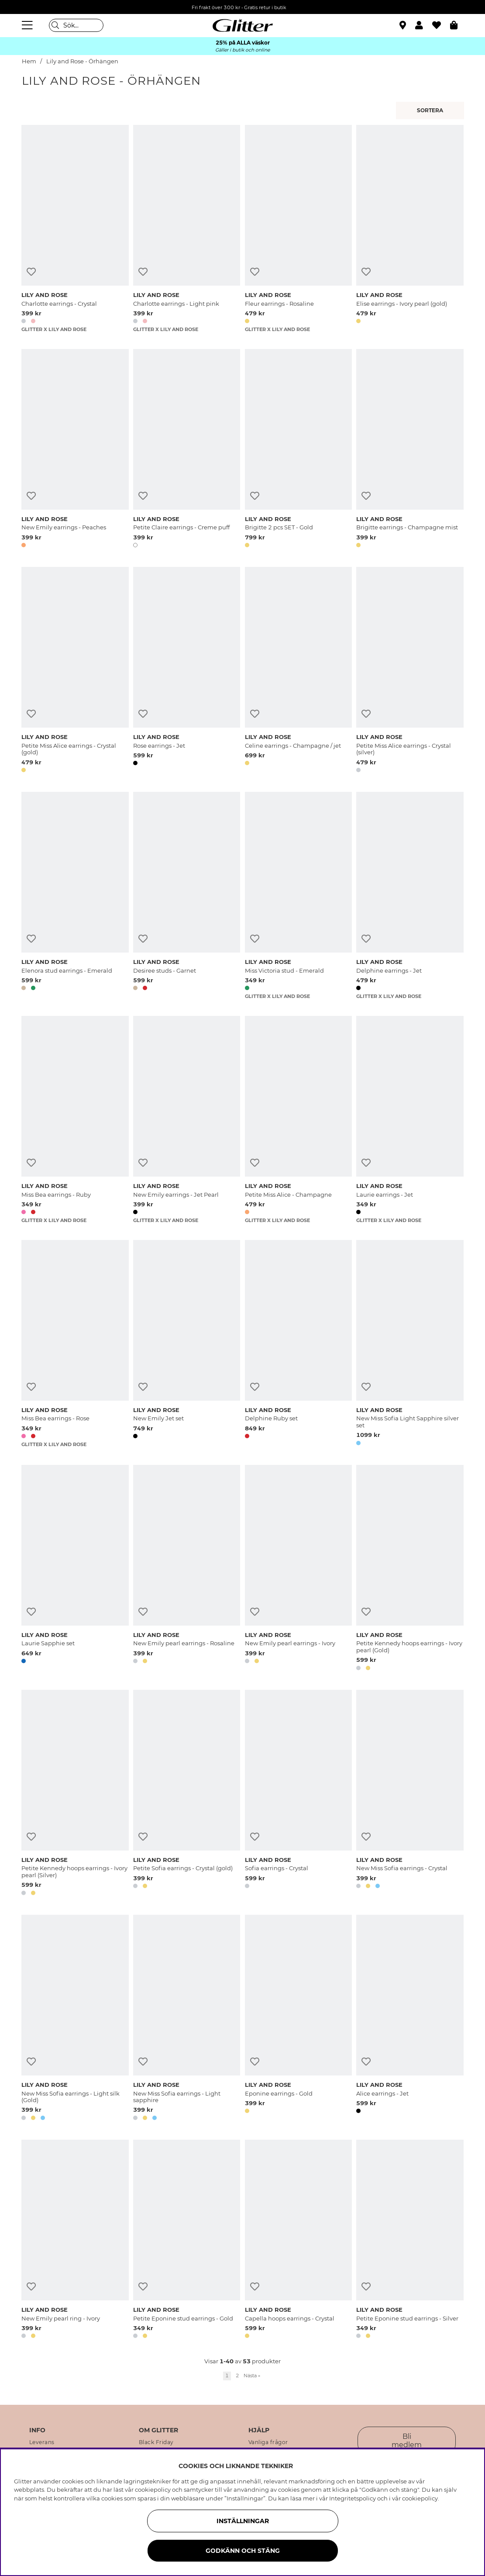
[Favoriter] (441, 25)
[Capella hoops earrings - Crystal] (298, 2240)
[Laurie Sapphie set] (74, 1569)
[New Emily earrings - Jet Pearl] (186, 1120)
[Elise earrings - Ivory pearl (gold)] (409, 229)
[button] (423, 25)
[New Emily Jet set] (186, 1344)
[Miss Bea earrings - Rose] (74, 1344)
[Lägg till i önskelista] (31, 272)
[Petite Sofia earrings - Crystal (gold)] (186, 1794)
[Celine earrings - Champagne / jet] (298, 671)
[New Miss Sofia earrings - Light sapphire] (186, 2019)
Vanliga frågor (268, 2442)
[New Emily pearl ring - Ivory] (74, 2240)
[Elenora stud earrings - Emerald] (74, 896)
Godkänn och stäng (243, 2551)
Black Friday (156, 2442)
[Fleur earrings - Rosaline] (298, 229)
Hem (29, 61)
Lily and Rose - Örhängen (82, 61)
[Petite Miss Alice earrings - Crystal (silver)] (409, 671)
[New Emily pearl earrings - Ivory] (298, 1569)
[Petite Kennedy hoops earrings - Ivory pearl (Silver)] (74, 1794)
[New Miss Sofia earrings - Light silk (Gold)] (74, 2019)
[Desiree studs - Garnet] (186, 896)
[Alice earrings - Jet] (409, 2019)
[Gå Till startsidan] (242, 25)
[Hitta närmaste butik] (403, 26)
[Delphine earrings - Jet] (409, 896)
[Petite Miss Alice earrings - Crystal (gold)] (74, 671)
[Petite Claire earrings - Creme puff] (186, 450)
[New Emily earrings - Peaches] (74, 450)
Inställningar (243, 2521)
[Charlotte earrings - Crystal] (74, 229)
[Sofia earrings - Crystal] (298, 1794)
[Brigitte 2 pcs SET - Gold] (298, 450)
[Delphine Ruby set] (298, 1344)
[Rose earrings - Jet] (186, 671)
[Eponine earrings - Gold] (298, 2019)
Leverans (42, 2442)
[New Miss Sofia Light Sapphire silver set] (409, 1344)
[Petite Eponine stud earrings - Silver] (409, 2240)
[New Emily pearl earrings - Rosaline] (186, 1569)
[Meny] (28, 25)
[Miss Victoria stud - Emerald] (298, 896)
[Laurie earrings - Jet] (409, 1120)
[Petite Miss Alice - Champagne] (298, 1120)
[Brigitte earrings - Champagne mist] (409, 450)
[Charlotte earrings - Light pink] (186, 229)
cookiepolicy (420, 2498)
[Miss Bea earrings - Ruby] (74, 1120)
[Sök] (76, 25)
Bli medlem (407, 2440)
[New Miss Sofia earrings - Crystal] (409, 1794)
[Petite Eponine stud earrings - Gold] (186, 2240)
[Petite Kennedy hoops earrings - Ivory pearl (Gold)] (409, 1569)
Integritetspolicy (352, 2498)
